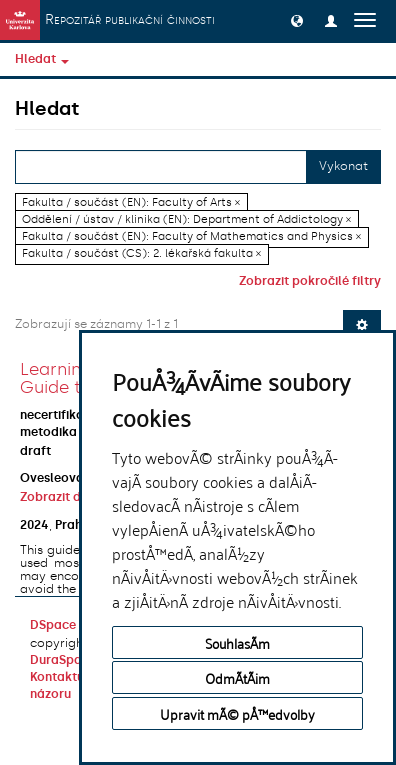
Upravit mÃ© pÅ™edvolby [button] (237, 713)
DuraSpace (63, 660)
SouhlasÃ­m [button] (237, 642)
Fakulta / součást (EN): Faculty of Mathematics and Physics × (191, 236)
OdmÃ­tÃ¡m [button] (237, 677)
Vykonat (343, 166)
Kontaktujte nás (77, 677)
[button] (297, 20)
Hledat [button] (42, 59)
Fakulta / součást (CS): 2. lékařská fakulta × (141, 253)
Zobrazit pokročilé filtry (310, 281)
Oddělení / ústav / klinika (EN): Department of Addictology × (186, 219)
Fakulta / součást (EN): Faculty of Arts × (131, 202)
